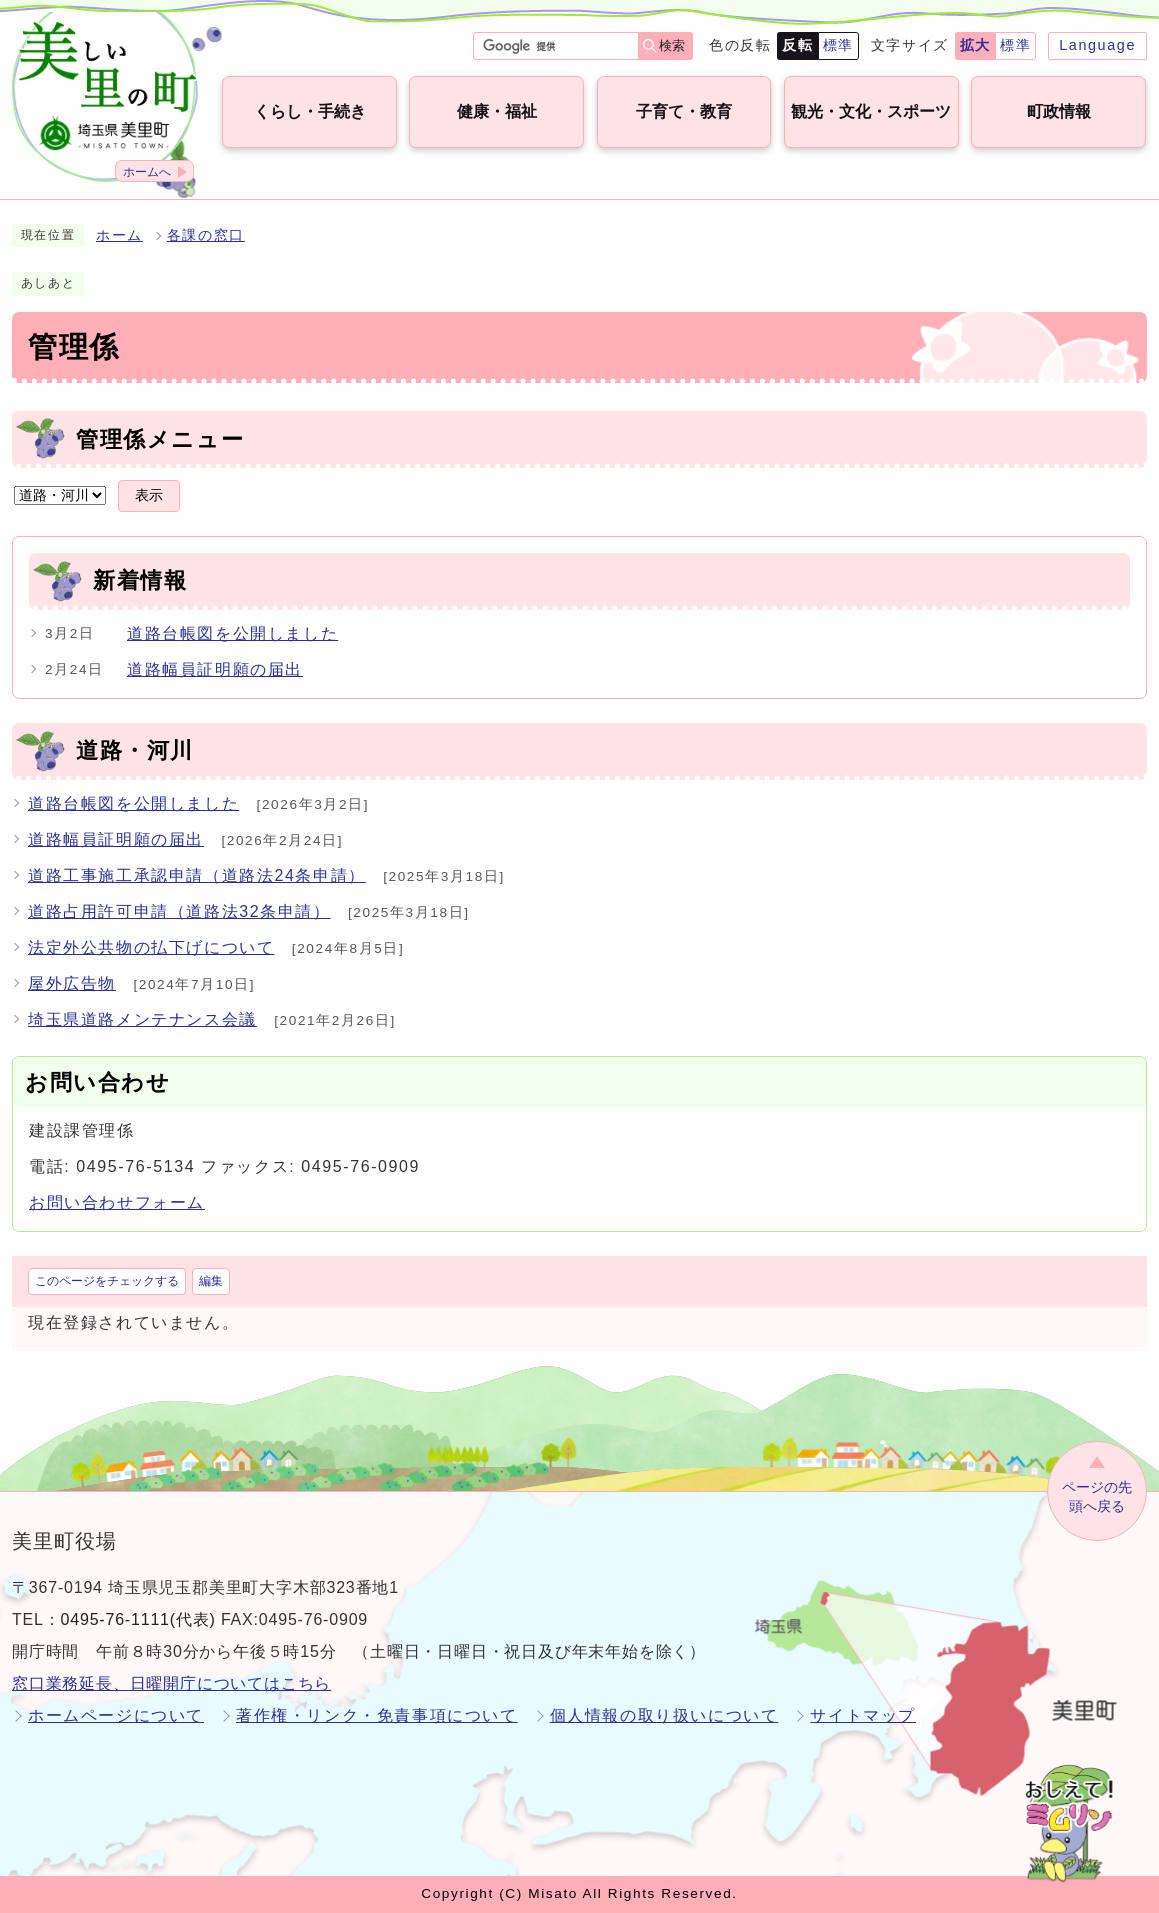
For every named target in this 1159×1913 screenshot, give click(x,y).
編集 (211, 1281)
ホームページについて (116, 1715)
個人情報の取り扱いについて (664, 1715)
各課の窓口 (206, 235)
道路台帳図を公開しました (232, 633)
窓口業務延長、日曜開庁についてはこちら (171, 1683)
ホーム (119, 235)
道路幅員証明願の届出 (215, 669)
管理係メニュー (160, 439)
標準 (838, 45)
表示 (149, 495)
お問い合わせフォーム (117, 1202)
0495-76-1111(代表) (138, 1619)
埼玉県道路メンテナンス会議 (142, 1019)
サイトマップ (863, 1715)
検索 (672, 45)
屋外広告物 (72, 983)
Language (1097, 45)
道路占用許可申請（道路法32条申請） (179, 911)
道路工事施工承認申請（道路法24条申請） (197, 875)
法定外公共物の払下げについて (151, 947)
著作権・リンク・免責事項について (377, 1715)
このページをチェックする (107, 1281)
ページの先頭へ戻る (1097, 1496)
